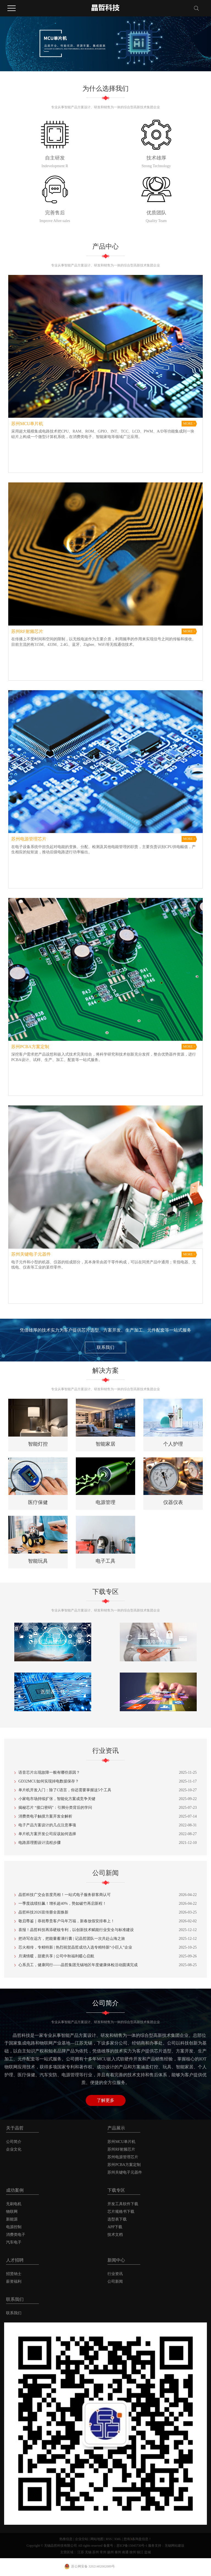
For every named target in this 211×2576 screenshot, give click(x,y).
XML (117, 2539)
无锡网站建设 (174, 2545)
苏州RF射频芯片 (121, 2149)
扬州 (110, 2552)
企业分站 (81, 2539)
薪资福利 (13, 2281)
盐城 (147, 2552)
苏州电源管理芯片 (122, 2157)
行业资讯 (115, 2274)
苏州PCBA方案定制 (124, 2165)
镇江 (140, 2552)
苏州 (95, 2552)
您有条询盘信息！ (138, 2539)
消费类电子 (15, 2235)
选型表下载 (117, 2219)
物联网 (12, 2212)
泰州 (118, 2552)
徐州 (132, 2552)
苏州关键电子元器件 (124, 2172)
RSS (109, 2539)
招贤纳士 (13, 2274)
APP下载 (114, 2227)
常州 (103, 2552)
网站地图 (97, 2539)
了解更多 (105, 2100)
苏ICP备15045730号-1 (132, 2545)
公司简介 (13, 2142)
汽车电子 (13, 2242)
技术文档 (115, 2235)
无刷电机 (13, 2204)
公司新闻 (115, 2281)
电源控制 (13, 2227)
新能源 (12, 2219)
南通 (125, 2552)
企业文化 (13, 2149)
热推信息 (66, 2539)
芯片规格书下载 (120, 2212)
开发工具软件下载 (122, 2204)
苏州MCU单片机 (121, 2142)
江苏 (80, 2552)
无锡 (88, 2552)
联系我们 (105, 1347)
